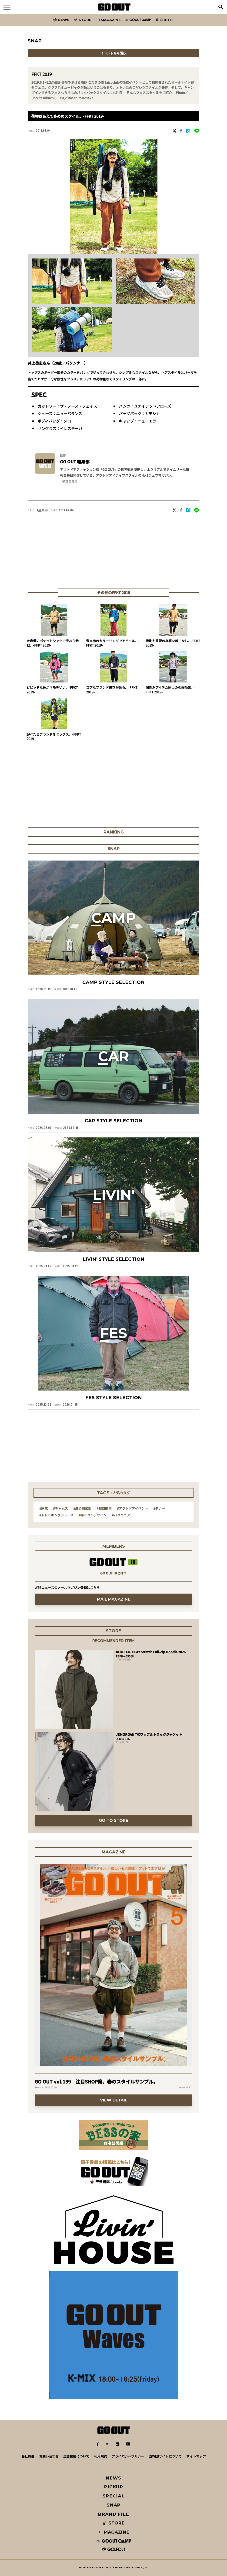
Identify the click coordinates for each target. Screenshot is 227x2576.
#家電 (43, 1508)
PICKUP (113, 2487)
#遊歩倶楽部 (82, 1508)
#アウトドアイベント (132, 1508)
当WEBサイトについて (165, 2456)
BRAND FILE (113, 2514)
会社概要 (27, 2456)
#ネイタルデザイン (93, 1515)
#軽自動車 (104, 1508)
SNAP (114, 2505)
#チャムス (60, 1508)
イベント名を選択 (113, 53)
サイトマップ (196, 2456)
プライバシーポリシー (128, 2456)
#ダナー (159, 1508)
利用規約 (100, 2456)
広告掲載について (76, 2456)
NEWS (113, 2478)
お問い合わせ (49, 2456)
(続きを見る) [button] (69, 481)
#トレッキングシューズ (56, 1515)
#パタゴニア (121, 1515)
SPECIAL (113, 2496)
